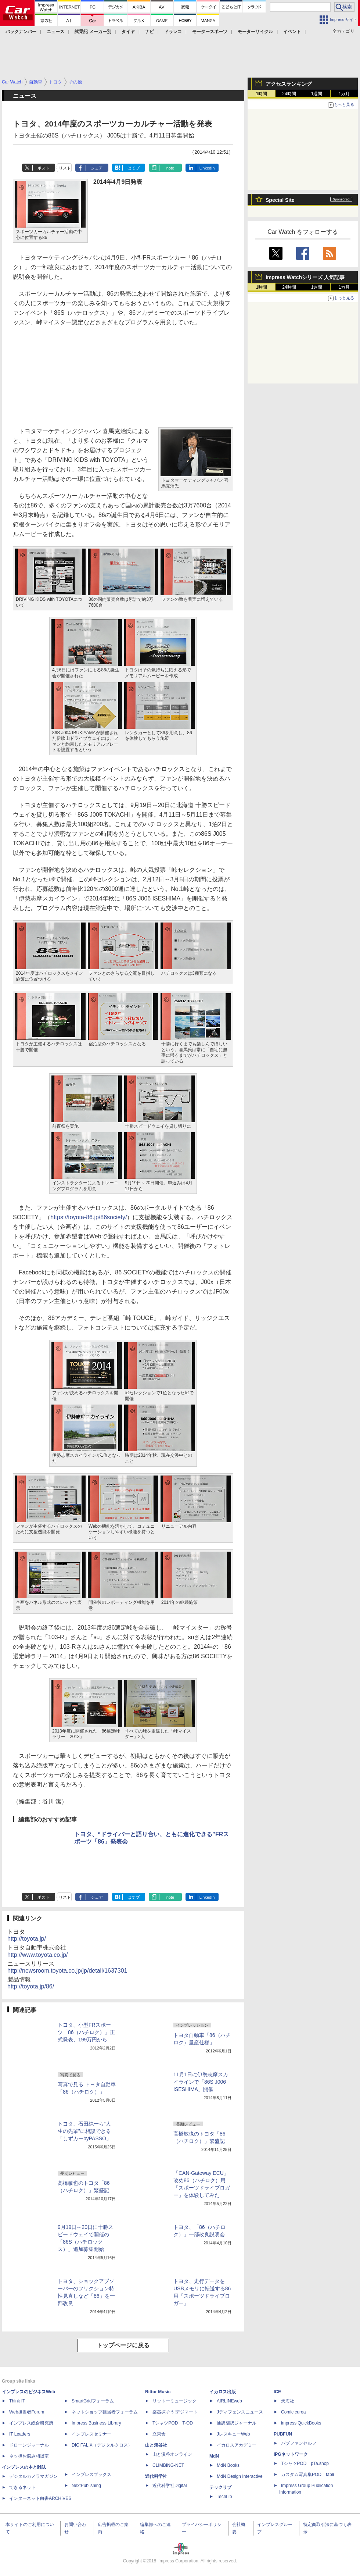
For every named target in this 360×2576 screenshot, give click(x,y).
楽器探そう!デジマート (175, 2412)
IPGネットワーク (291, 2454)
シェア (97, 168)
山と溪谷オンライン (172, 2454)
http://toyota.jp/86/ (30, 1986)
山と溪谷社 (156, 2445)
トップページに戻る (123, 2345)
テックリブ (220, 2487)
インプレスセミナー (91, 2434)
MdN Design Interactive (240, 2476)
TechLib (224, 2496)
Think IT (17, 2401)
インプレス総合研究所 (31, 2423)
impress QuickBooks (301, 2423)
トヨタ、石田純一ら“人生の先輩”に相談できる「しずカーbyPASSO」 (84, 2131)
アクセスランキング (289, 84)
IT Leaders (19, 2434)
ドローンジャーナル (29, 2445)
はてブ (133, 168)
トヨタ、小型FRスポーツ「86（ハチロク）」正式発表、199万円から (86, 2032)
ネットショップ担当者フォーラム (105, 2412)
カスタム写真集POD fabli (307, 2474)
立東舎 (159, 2434)
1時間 (261, 93)
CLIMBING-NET (168, 2465)
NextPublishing (86, 2485)
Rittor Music (157, 2391)
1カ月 (344, 93)
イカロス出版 (222, 2391)
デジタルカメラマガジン (33, 2476)
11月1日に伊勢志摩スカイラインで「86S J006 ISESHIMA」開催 (200, 2082)
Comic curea (293, 2412)
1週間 (317, 93)
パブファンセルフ (298, 2443)
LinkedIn (207, 168)
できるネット (22, 2487)
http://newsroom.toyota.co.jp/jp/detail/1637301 (67, 1970)
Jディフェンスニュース (240, 2412)
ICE (277, 2391)
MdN (214, 2456)
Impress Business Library (96, 2423)
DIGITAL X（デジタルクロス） (102, 2445)
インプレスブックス (91, 2474)
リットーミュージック (174, 2401)
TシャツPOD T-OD (172, 2423)
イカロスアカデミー (236, 2445)
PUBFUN (283, 2434)
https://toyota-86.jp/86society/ (88, 1217)
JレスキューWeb (233, 2434)
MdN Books (228, 2465)
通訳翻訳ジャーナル (236, 2423)
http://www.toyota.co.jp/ (37, 1955)
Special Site (280, 200)
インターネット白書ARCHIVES (40, 2498)
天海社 (287, 2401)
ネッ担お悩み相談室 (29, 2456)
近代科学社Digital (169, 2485)
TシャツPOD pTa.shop (305, 2463)
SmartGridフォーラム (93, 2401)
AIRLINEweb (229, 2401)
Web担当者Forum (26, 2412)
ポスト (43, 168)
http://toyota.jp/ (26, 1938)
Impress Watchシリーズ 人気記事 (305, 277)
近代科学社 (156, 2476)
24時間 (289, 93)
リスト (65, 168)
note (170, 168)
